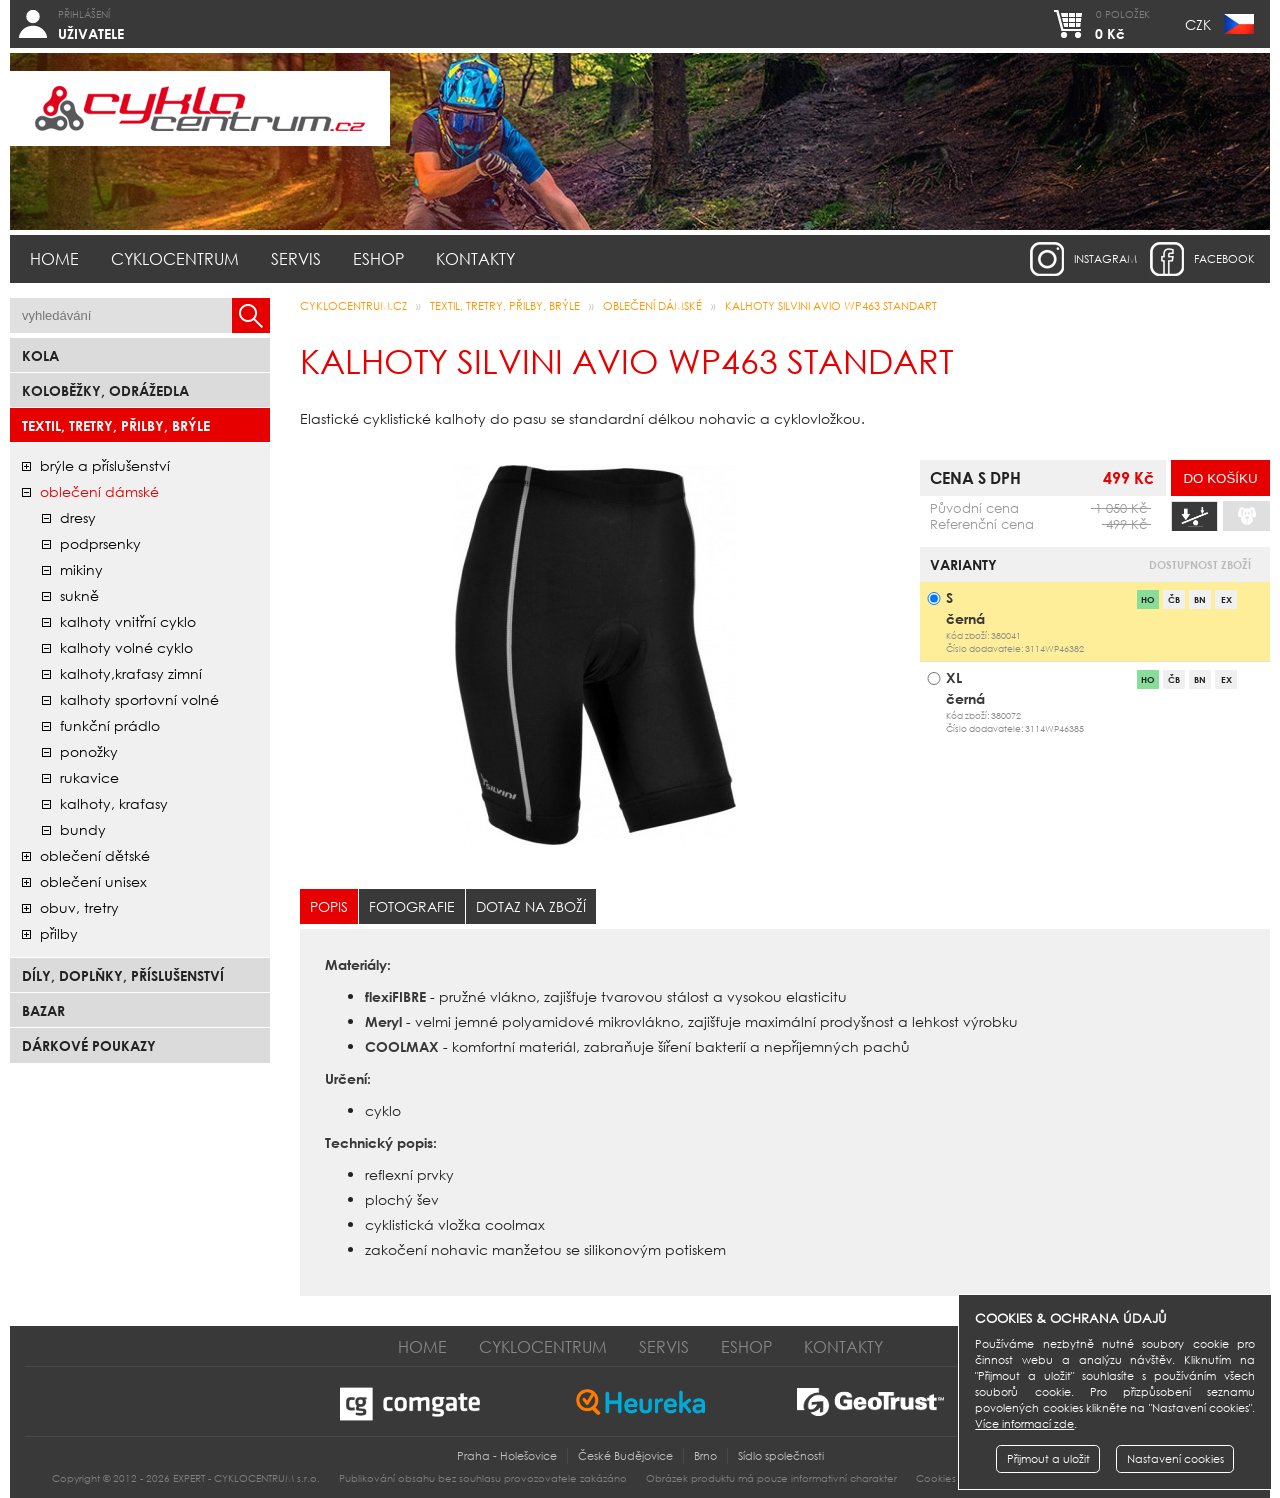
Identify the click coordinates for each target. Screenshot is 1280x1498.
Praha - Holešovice (507, 1456)
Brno (705, 1456)
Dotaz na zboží (531, 906)
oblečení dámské (99, 491)
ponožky (89, 751)
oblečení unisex (93, 881)
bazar (43, 1010)
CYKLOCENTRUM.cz (353, 306)
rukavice (89, 777)
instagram (1105, 259)
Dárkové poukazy (89, 1045)
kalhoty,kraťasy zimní (131, 673)
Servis (296, 258)
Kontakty (475, 258)
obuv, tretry (79, 907)
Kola (40, 355)
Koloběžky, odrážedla (105, 390)
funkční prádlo (110, 725)
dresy (78, 517)
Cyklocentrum (175, 258)
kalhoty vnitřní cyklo (128, 621)
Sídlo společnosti (781, 1456)
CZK (1198, 24)
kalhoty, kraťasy (114, 803)
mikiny (81, 569)
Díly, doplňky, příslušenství (123, 975)
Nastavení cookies (1175, 1459)
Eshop (378, 258)
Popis (329, 906)
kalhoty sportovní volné (139, 699)
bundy (83, 829)
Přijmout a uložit (1048, 1459)
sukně (79, 595)
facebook (1224, 259)
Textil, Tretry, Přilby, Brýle (116, 425)
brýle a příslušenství (105, 465)
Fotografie (412, 906)
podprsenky (100, 543)
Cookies (936, 1478)
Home (54, 258)
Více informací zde (1024, 1424)
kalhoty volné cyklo (126, 647)
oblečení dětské (95, 855)
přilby (59, 933)
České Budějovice (625, 1456)
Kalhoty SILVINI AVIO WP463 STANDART (831, 306)
